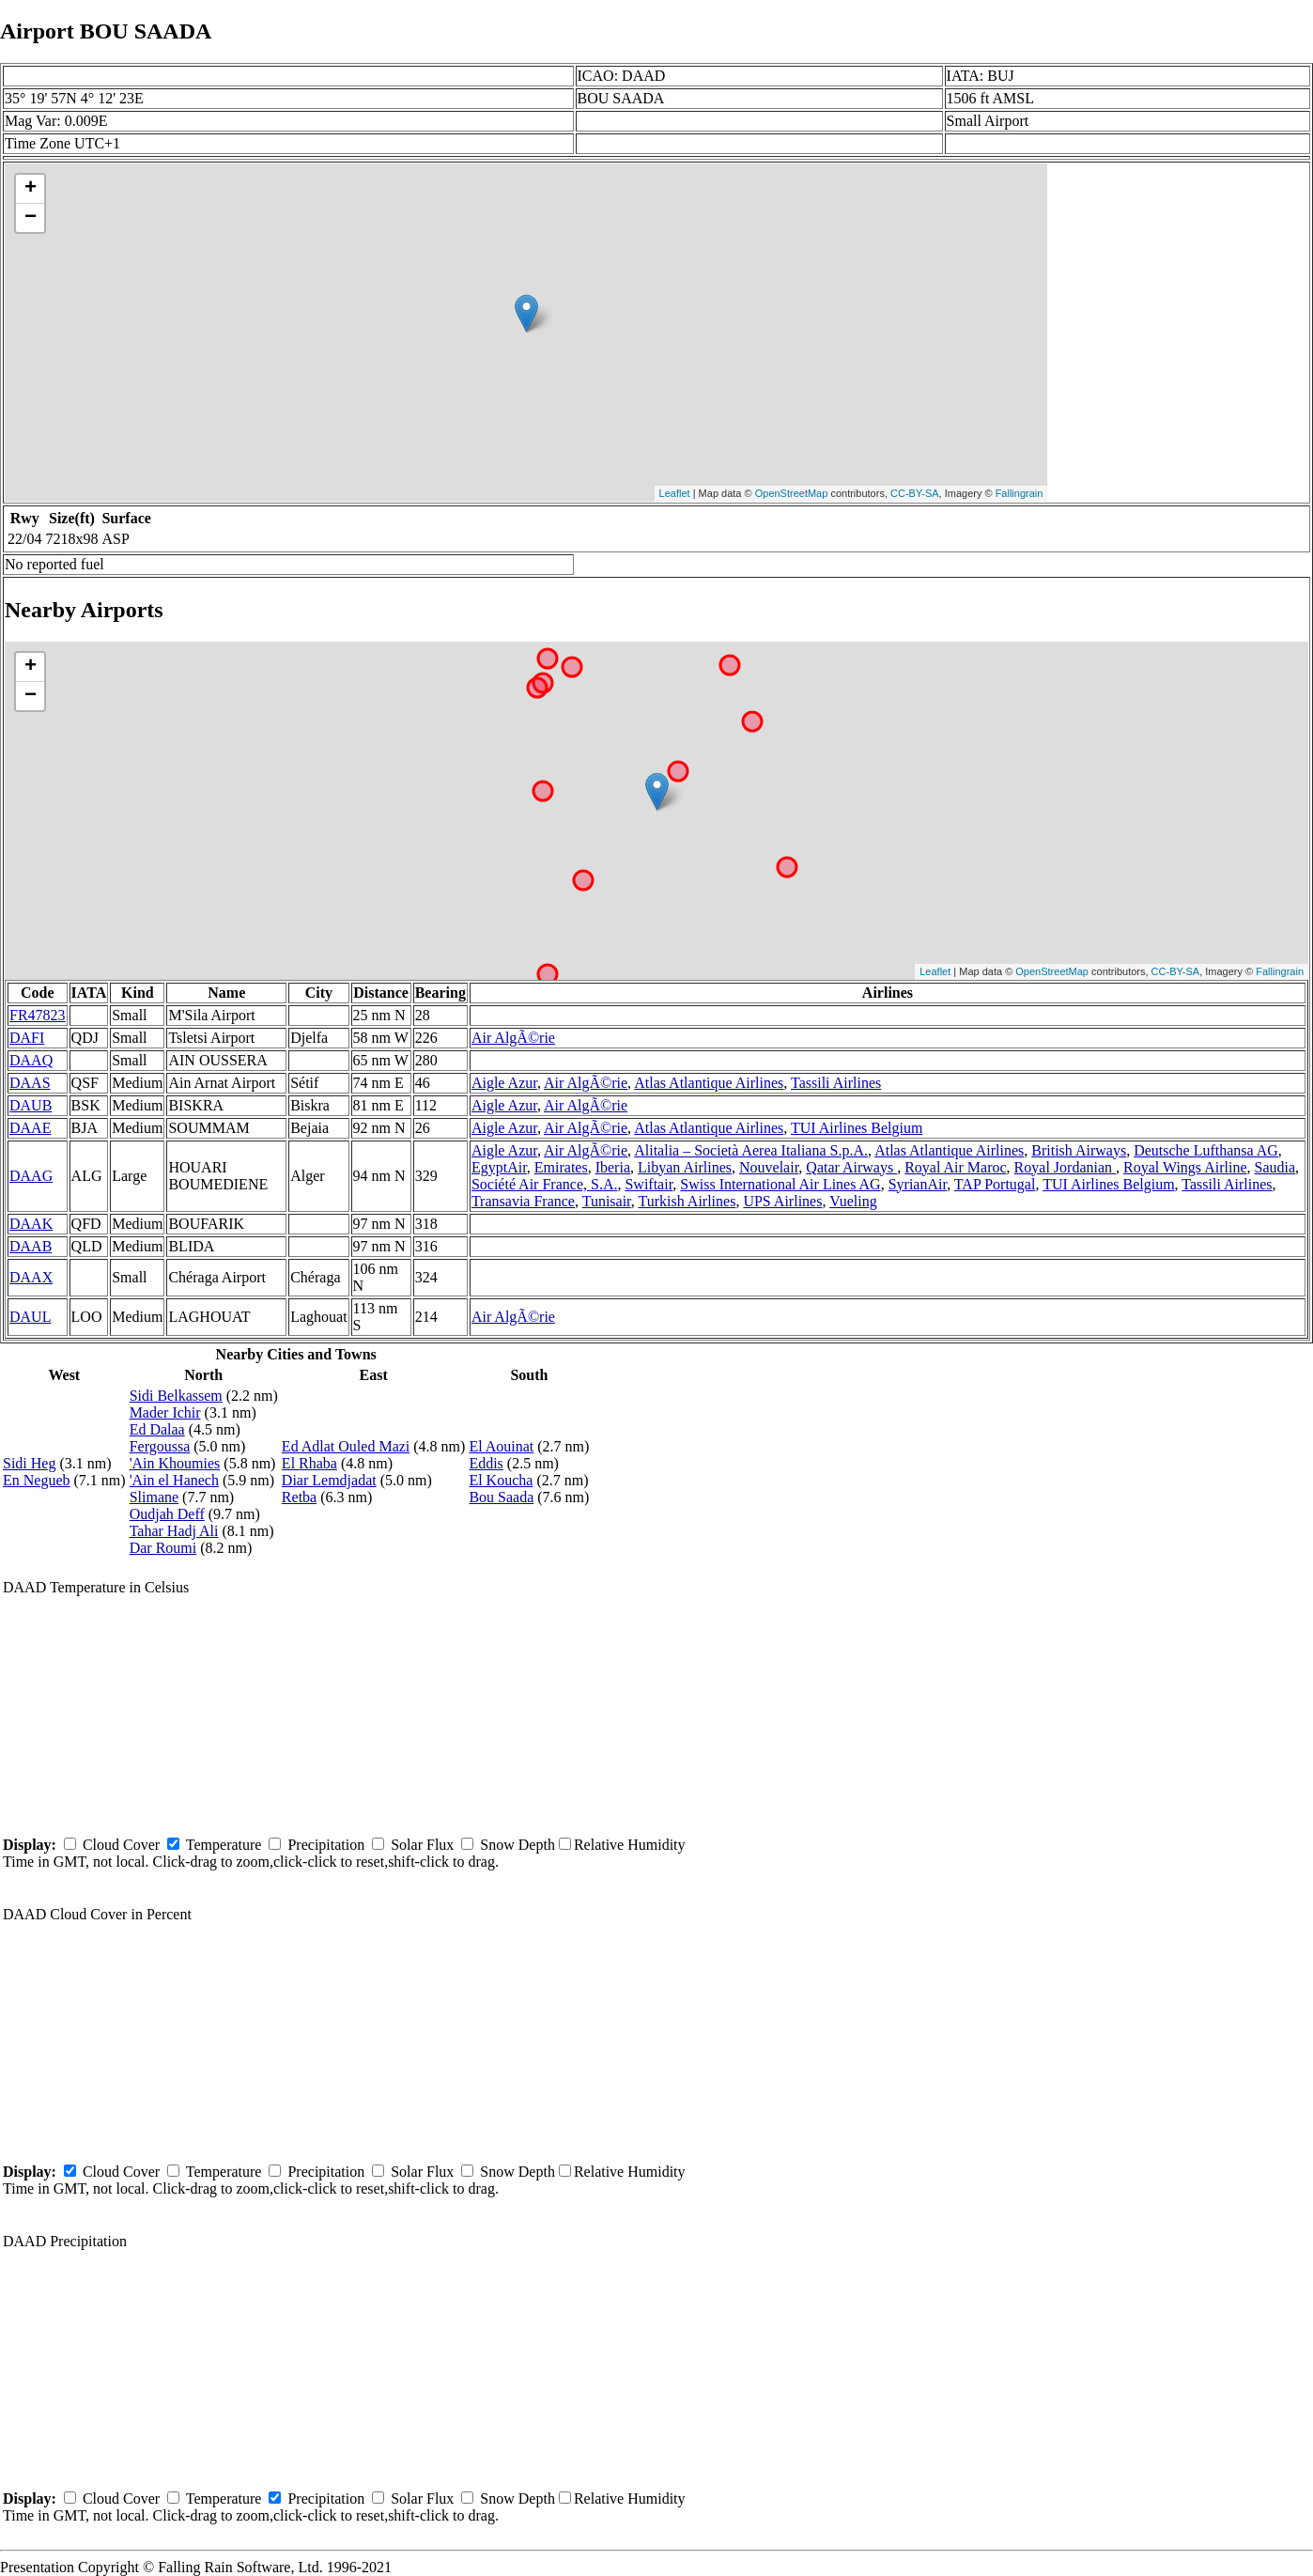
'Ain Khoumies (175, 1463)
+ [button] (30, 189)
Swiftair (648, 1184)
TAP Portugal (995, 1184)
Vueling (853, 1201)
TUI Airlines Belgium (856, 1128)
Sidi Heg (29, 1463)
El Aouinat (501, 1446)
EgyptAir (499, 1167)
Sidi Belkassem (176, 1396)
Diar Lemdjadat (329, 1480)
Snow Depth (517, 1845)
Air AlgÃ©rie (513, 1038)
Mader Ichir (165, 1412)
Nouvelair (768, 1167)
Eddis (485, 1463)
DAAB (30, 1246)
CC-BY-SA (914, 493)
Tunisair (606, 1201)
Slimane (154, 1497)
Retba (299, 1497)
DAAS (30, 1083)
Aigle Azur (504, 1083)
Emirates (561, 1167)
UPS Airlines (782, 1201)
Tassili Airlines (836, 1083)
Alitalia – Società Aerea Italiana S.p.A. (751, 1150)
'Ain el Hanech (174, 1480)
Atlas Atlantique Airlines (708, 1083)
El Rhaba (309, 1463)
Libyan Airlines (685, 1167)
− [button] (30, 218)
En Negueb (36, 1480)
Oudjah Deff (167, 1514)
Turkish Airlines (687, 1201)
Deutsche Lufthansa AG (1206, 1150)
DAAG (31, 1176)
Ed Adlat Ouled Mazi (345, 1446)
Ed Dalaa (157, 1429)
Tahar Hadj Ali (174, 1531)
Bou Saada (501, 1497)
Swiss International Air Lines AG (780, 1184)
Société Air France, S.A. (544, 1184)
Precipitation (325, 1845)
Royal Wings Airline (1185, 1167)
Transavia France (523, 1201)
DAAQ (31, 1060)
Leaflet (674, 493)
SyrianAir (917, 1184)
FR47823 (37, 1015)
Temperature (224, 1845)
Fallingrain (1019, 493)
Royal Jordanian (1065, 1167)
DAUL (30, 1317)
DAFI (26, 1038)
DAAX (31, 1277)
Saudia (1275, 1167)
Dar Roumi (163, 1548)
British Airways (1078, 1150)
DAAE (30, 1128)
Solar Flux (422, 1845)
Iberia (612, 1167)
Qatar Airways (851, 1167)
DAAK (31, 1224)
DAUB (30, 1105)
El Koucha (501, 1480)
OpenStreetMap (791, 493)
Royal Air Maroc (955, 1167)
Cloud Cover (121, 1845)
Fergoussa (160, 1446)
